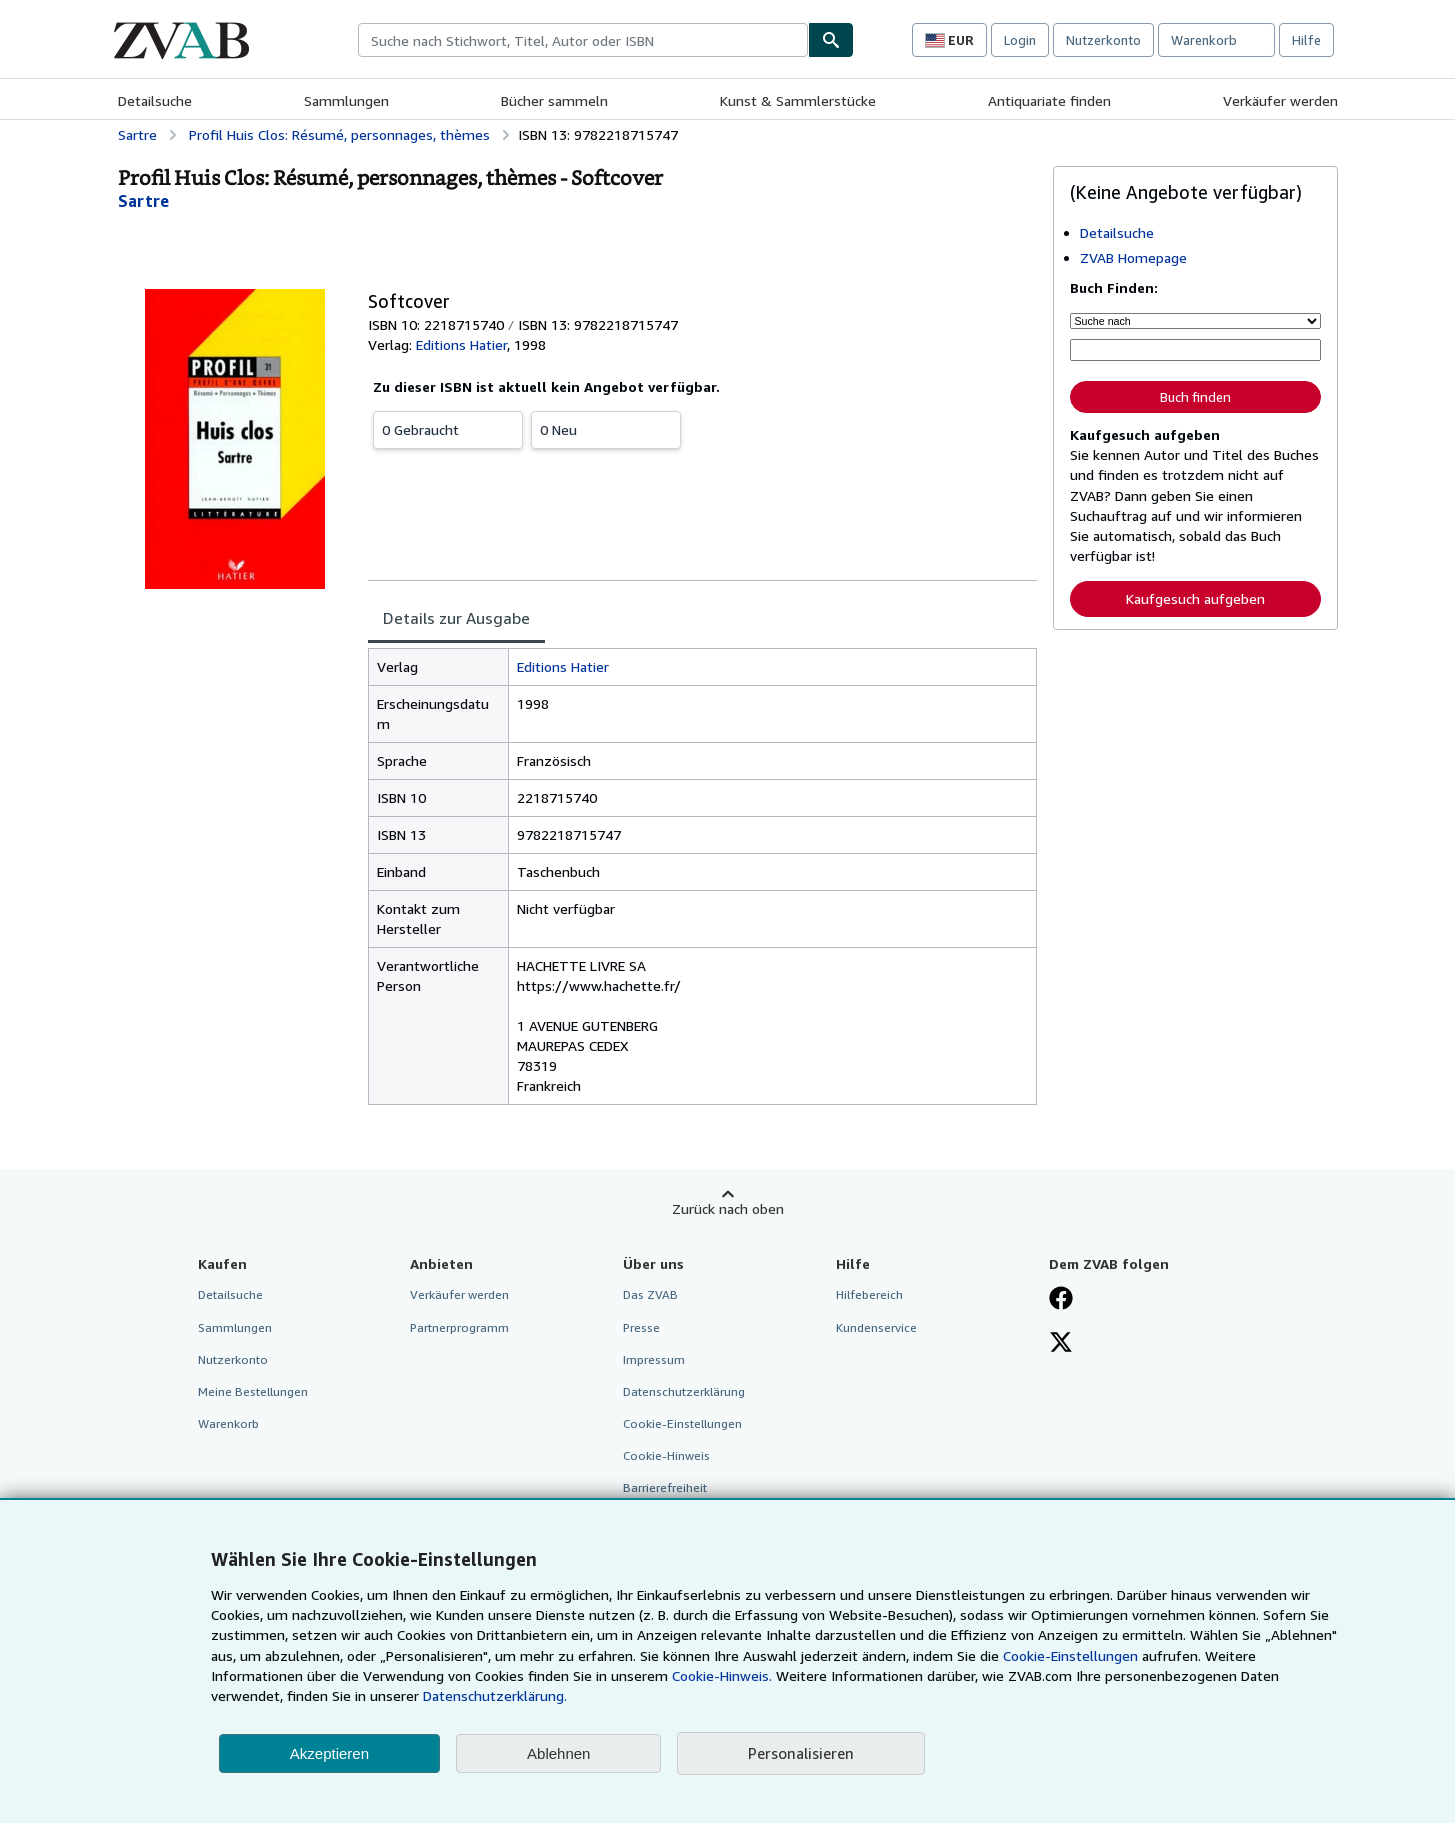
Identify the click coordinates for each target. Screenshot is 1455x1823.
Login (1020, 40)
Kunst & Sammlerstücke (798, 100)
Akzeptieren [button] (329, 1753)
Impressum (654, 1359)
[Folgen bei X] (1061, 1344)
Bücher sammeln (554, 100)
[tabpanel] (702, 876)
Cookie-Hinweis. (722, 1675)
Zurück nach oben (728, 1208)
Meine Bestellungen (253, 1391)
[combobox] (583, 40)
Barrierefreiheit (665, 1487)
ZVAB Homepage (1133, 257)
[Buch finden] (831, 40)
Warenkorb (228, 1423)
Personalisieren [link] (801, 1753)
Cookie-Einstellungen (1070, 1655)
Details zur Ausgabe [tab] (456, 618)
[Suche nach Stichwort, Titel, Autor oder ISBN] (1195, 350)
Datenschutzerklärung (684, 1391)
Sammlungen (346, 100)
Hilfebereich (869, 1294)
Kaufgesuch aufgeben (1195, 598)
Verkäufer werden (1280, 100)
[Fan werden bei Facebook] (1061, 1300)
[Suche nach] (1195, 321)
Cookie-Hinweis (666, 1455)
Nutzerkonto (1103, 40)
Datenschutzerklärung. (495, 1695)
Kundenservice (876, 1327)
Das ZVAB (650, 1294)
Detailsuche (155, 100)
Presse (641, 1327)
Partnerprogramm (459, 1327)
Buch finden (1195, 397)
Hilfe (1306, 40)
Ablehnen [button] (558, 1753)
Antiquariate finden (1049, 100)
